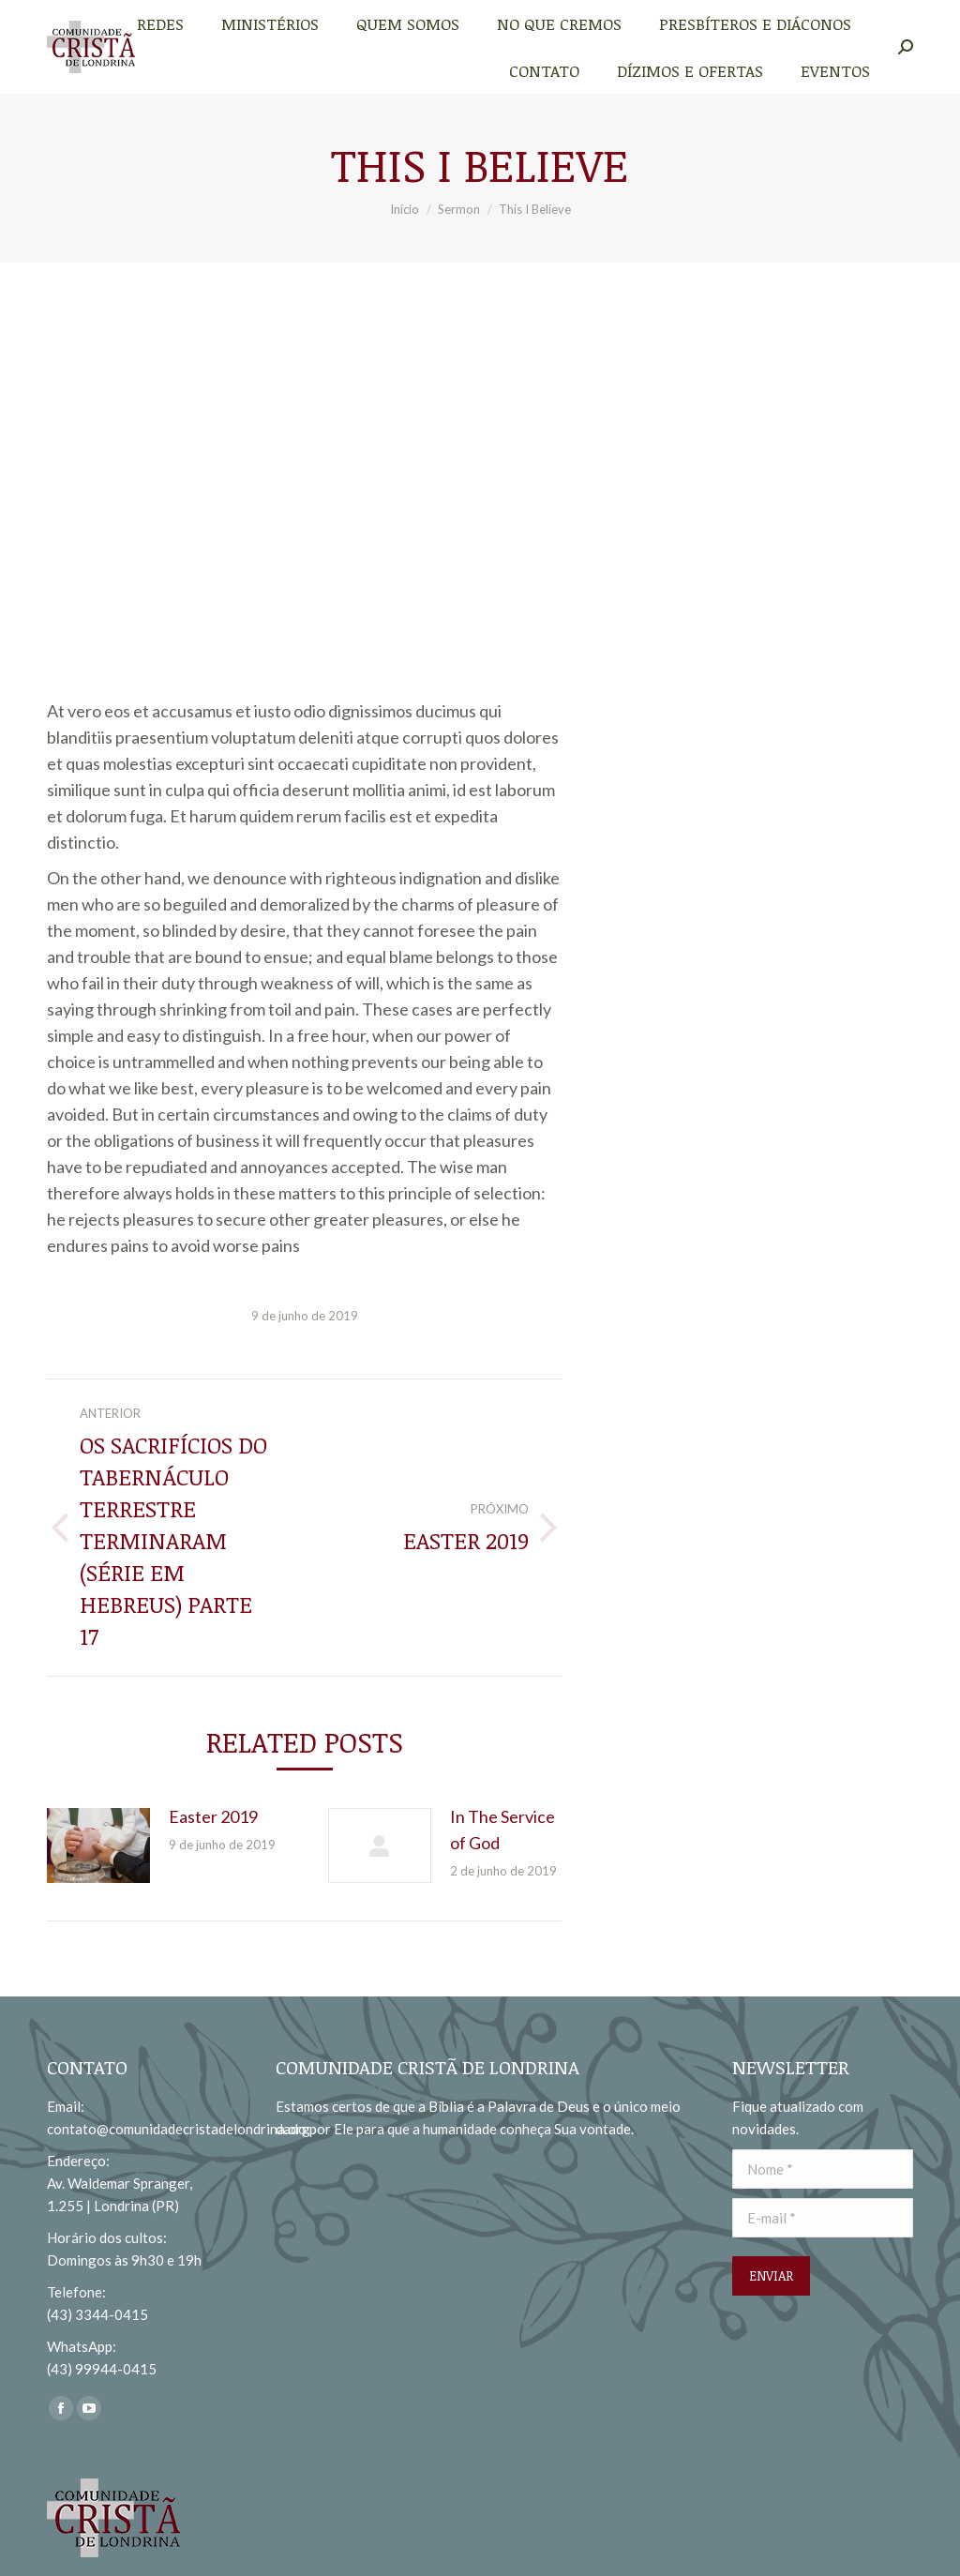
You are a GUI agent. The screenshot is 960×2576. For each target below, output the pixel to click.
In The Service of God (502, 1829)
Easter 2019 (213, 1816)
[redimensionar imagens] (98, 1845)
